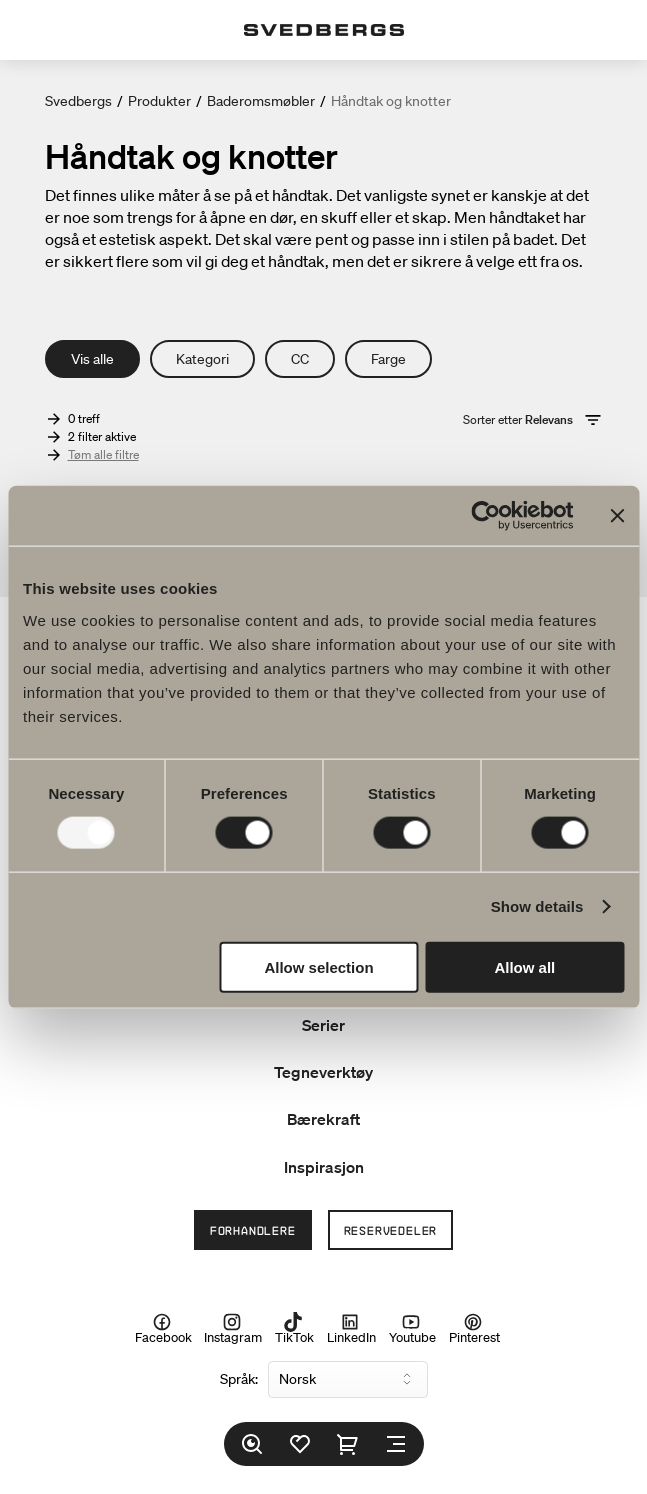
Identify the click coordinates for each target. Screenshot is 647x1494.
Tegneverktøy (323, 1072)
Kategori (202, 359)
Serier (323, 1025)
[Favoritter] (300, 1444)
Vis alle (92, 359)
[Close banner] (617, 516)
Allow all (524, 966)
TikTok (294, 1329)
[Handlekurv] (348, 1444)
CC (300, 359)
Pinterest (474, 1329)
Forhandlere (253, 1230)
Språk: (239, 1379)
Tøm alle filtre (103, 454)
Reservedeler (391, 1230)
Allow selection (318, 966)
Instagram (233, 1329)
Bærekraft (323, 1119)
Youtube (412, 1329)
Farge (388, 359)
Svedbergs (78, 101)
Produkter (159, 101)
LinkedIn (351, 1329)
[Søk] (252, 1444)
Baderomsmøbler (261, 101)
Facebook (163, 1329)
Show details (537, 906)
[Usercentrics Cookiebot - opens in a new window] (485, 516)
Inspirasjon (324, 1167)
